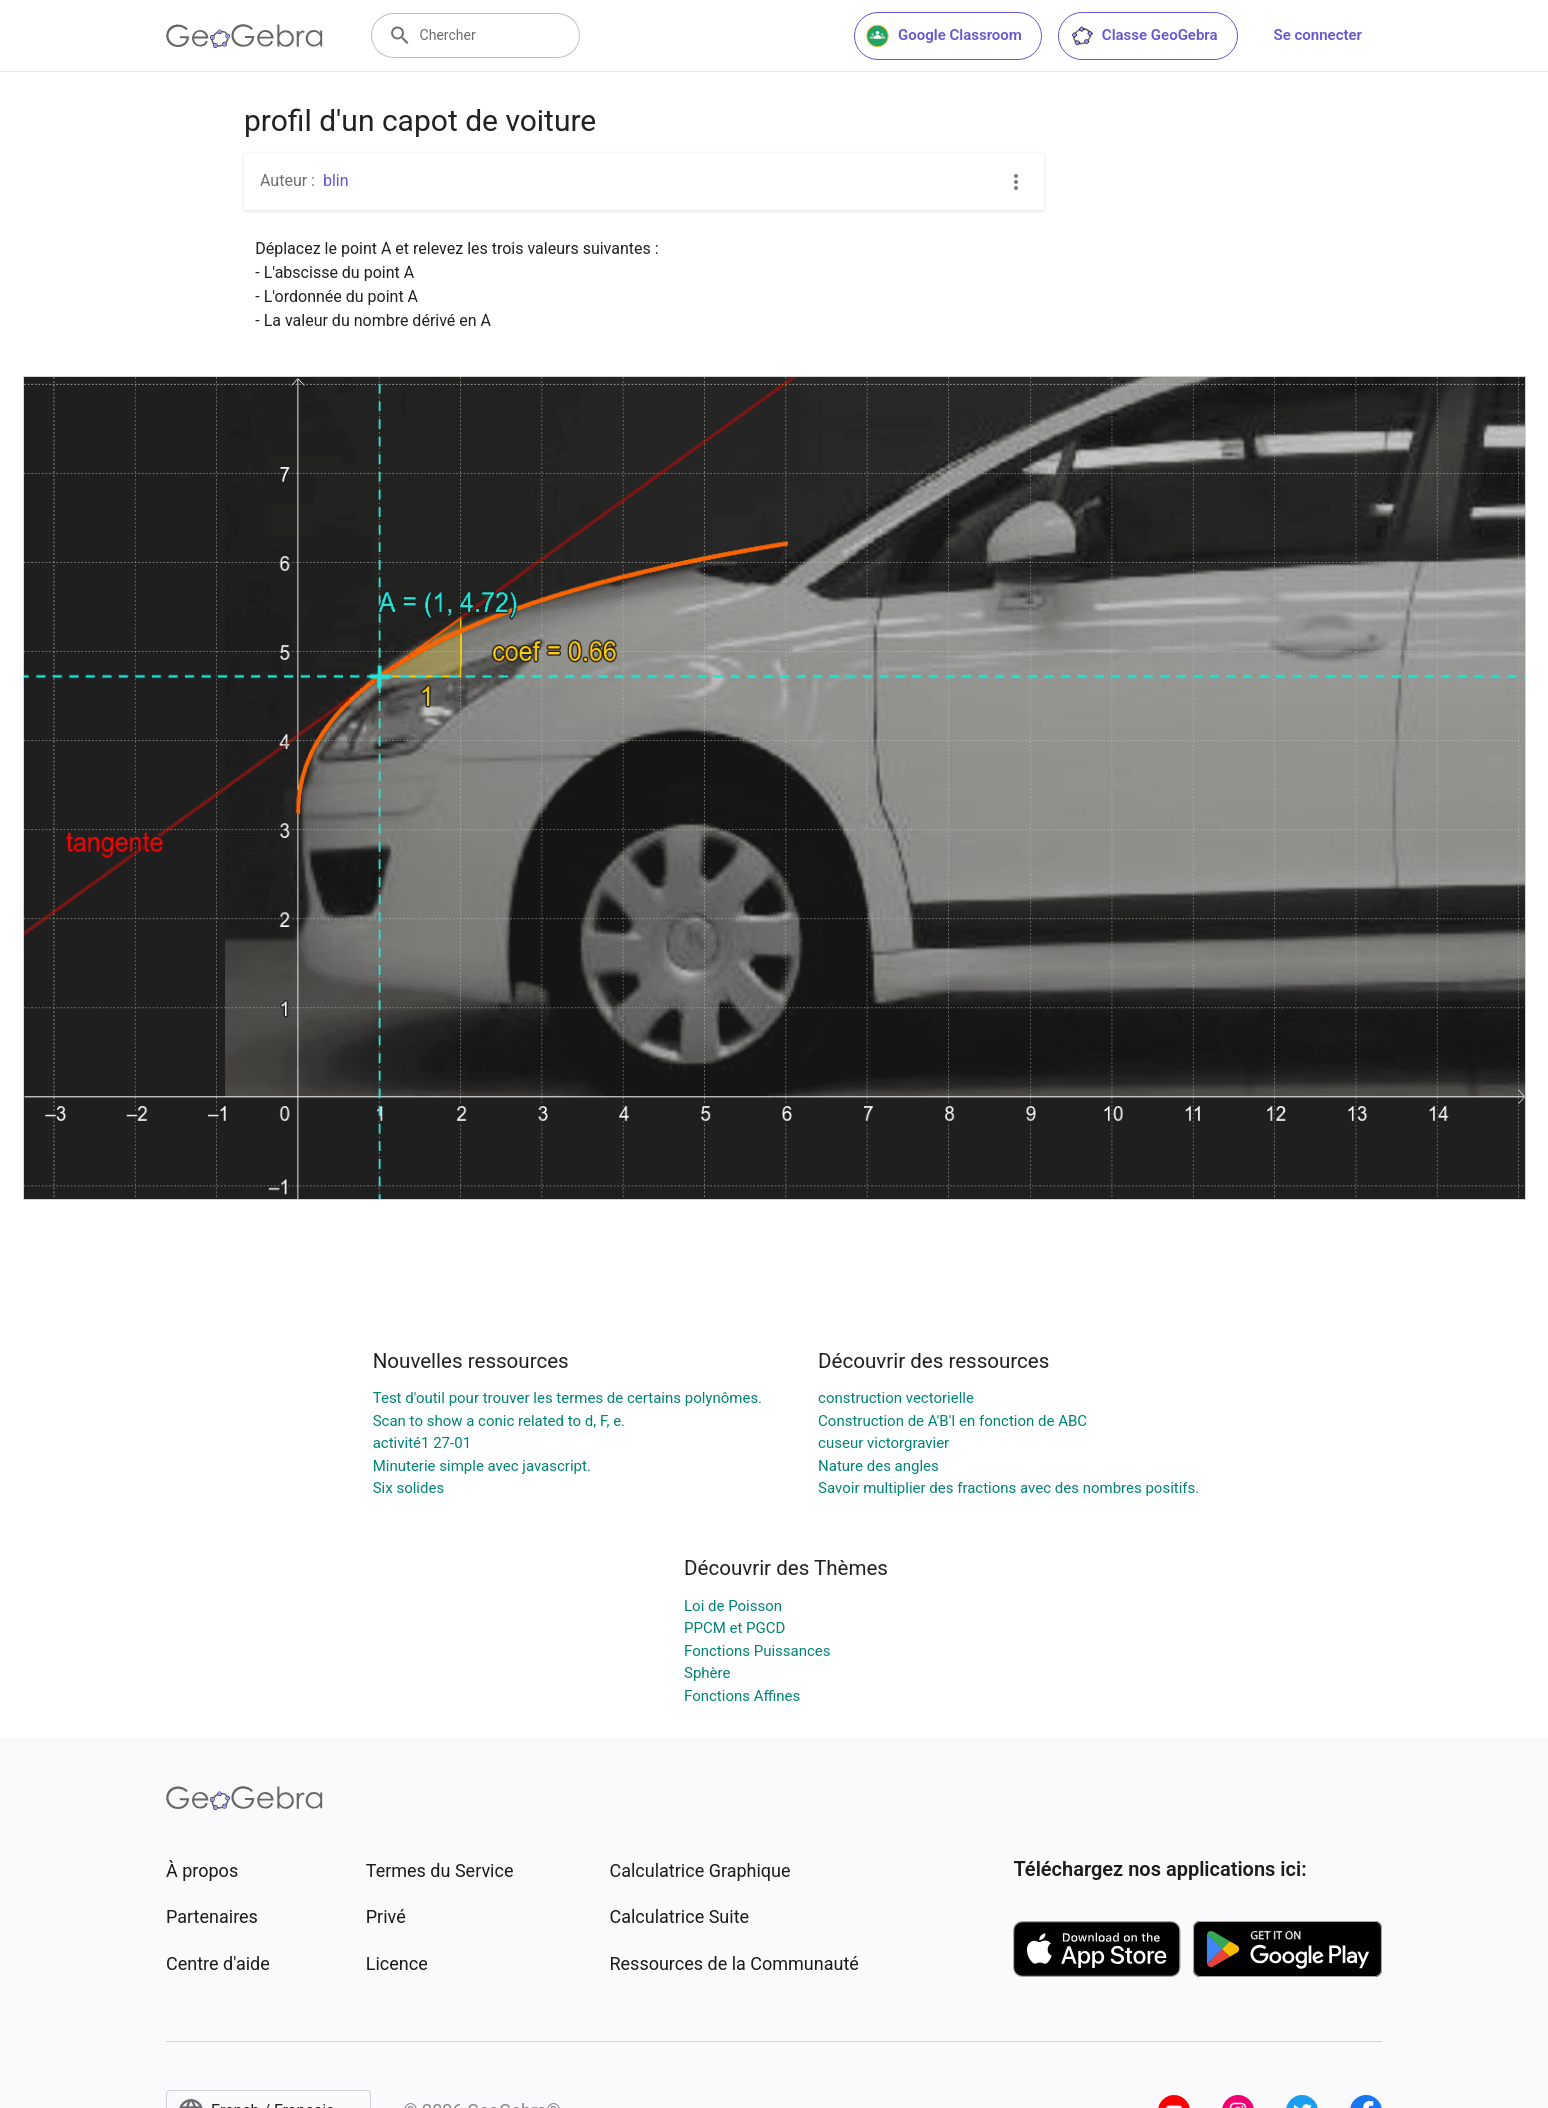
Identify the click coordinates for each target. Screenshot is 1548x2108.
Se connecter (1318, 35)
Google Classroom (944, 36)
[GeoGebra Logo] (244, 36)
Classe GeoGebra (1144, 36)
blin (336, 180)
